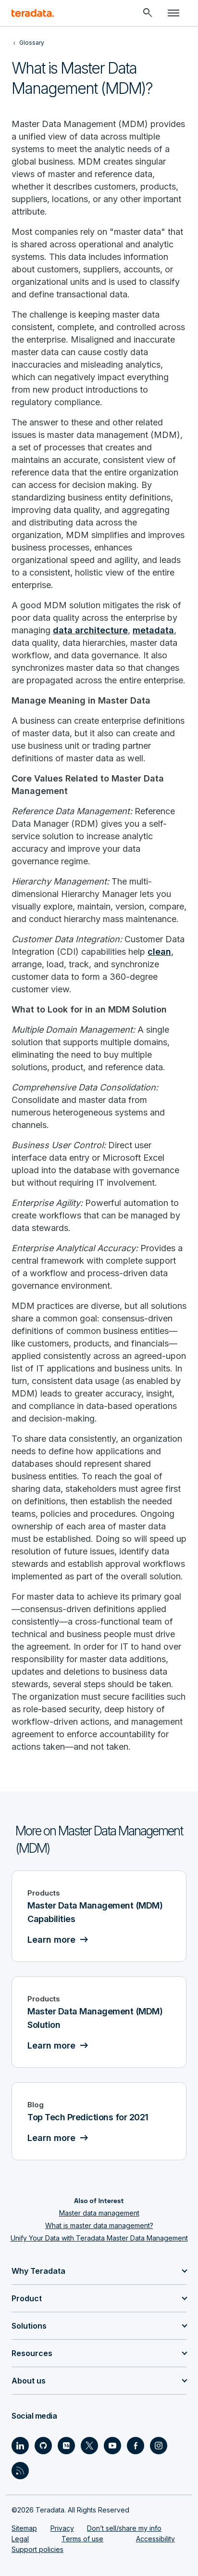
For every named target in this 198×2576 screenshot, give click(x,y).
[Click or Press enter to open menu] (173, 13)
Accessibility (155, 2539)
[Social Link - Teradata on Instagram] (158, 2445)
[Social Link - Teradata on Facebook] (135, 2445)
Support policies (37, 2549)
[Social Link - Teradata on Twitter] (89, 2445)
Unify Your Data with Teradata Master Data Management (99, 2238)
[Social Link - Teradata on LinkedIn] (20, 2445)
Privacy (62, 2528)
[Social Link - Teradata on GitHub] (43, 2445)
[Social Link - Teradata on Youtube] (112, 2445)
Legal (20, 2539)
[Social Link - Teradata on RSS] (20, 2470)
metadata (153, 630)
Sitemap (24, 2528)
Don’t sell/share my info (124, 2528)
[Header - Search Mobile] (148, 13)
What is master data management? (99, 2225)
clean (159, 952)
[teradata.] (33, 13)
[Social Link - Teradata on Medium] (66, 2445)
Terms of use (82, 2539)
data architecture (90, 630)
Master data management (99, 2213)
